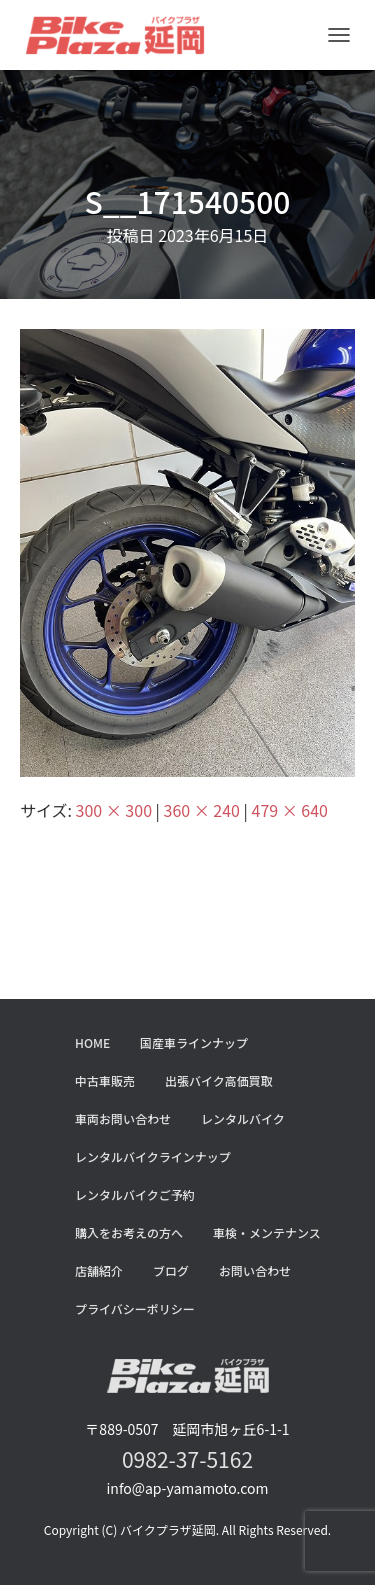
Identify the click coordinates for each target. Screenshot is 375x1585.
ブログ (171, 1270)
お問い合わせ (255, 1270)
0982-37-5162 (187, 1459)
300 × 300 (114, 810)
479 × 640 (290, 810)
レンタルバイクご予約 (135, 1194)
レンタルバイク (243, 1118)
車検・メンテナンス (267, 1232)
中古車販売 (105, 1080)
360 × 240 (202, 810)
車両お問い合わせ (123, 1118)
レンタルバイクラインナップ (153, 1156)
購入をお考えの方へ (129, 1232)
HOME (92, 1042)
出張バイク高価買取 (219, 1080)
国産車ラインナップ (194, 1042)
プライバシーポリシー (135, 1308)
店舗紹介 (99, 1270)
